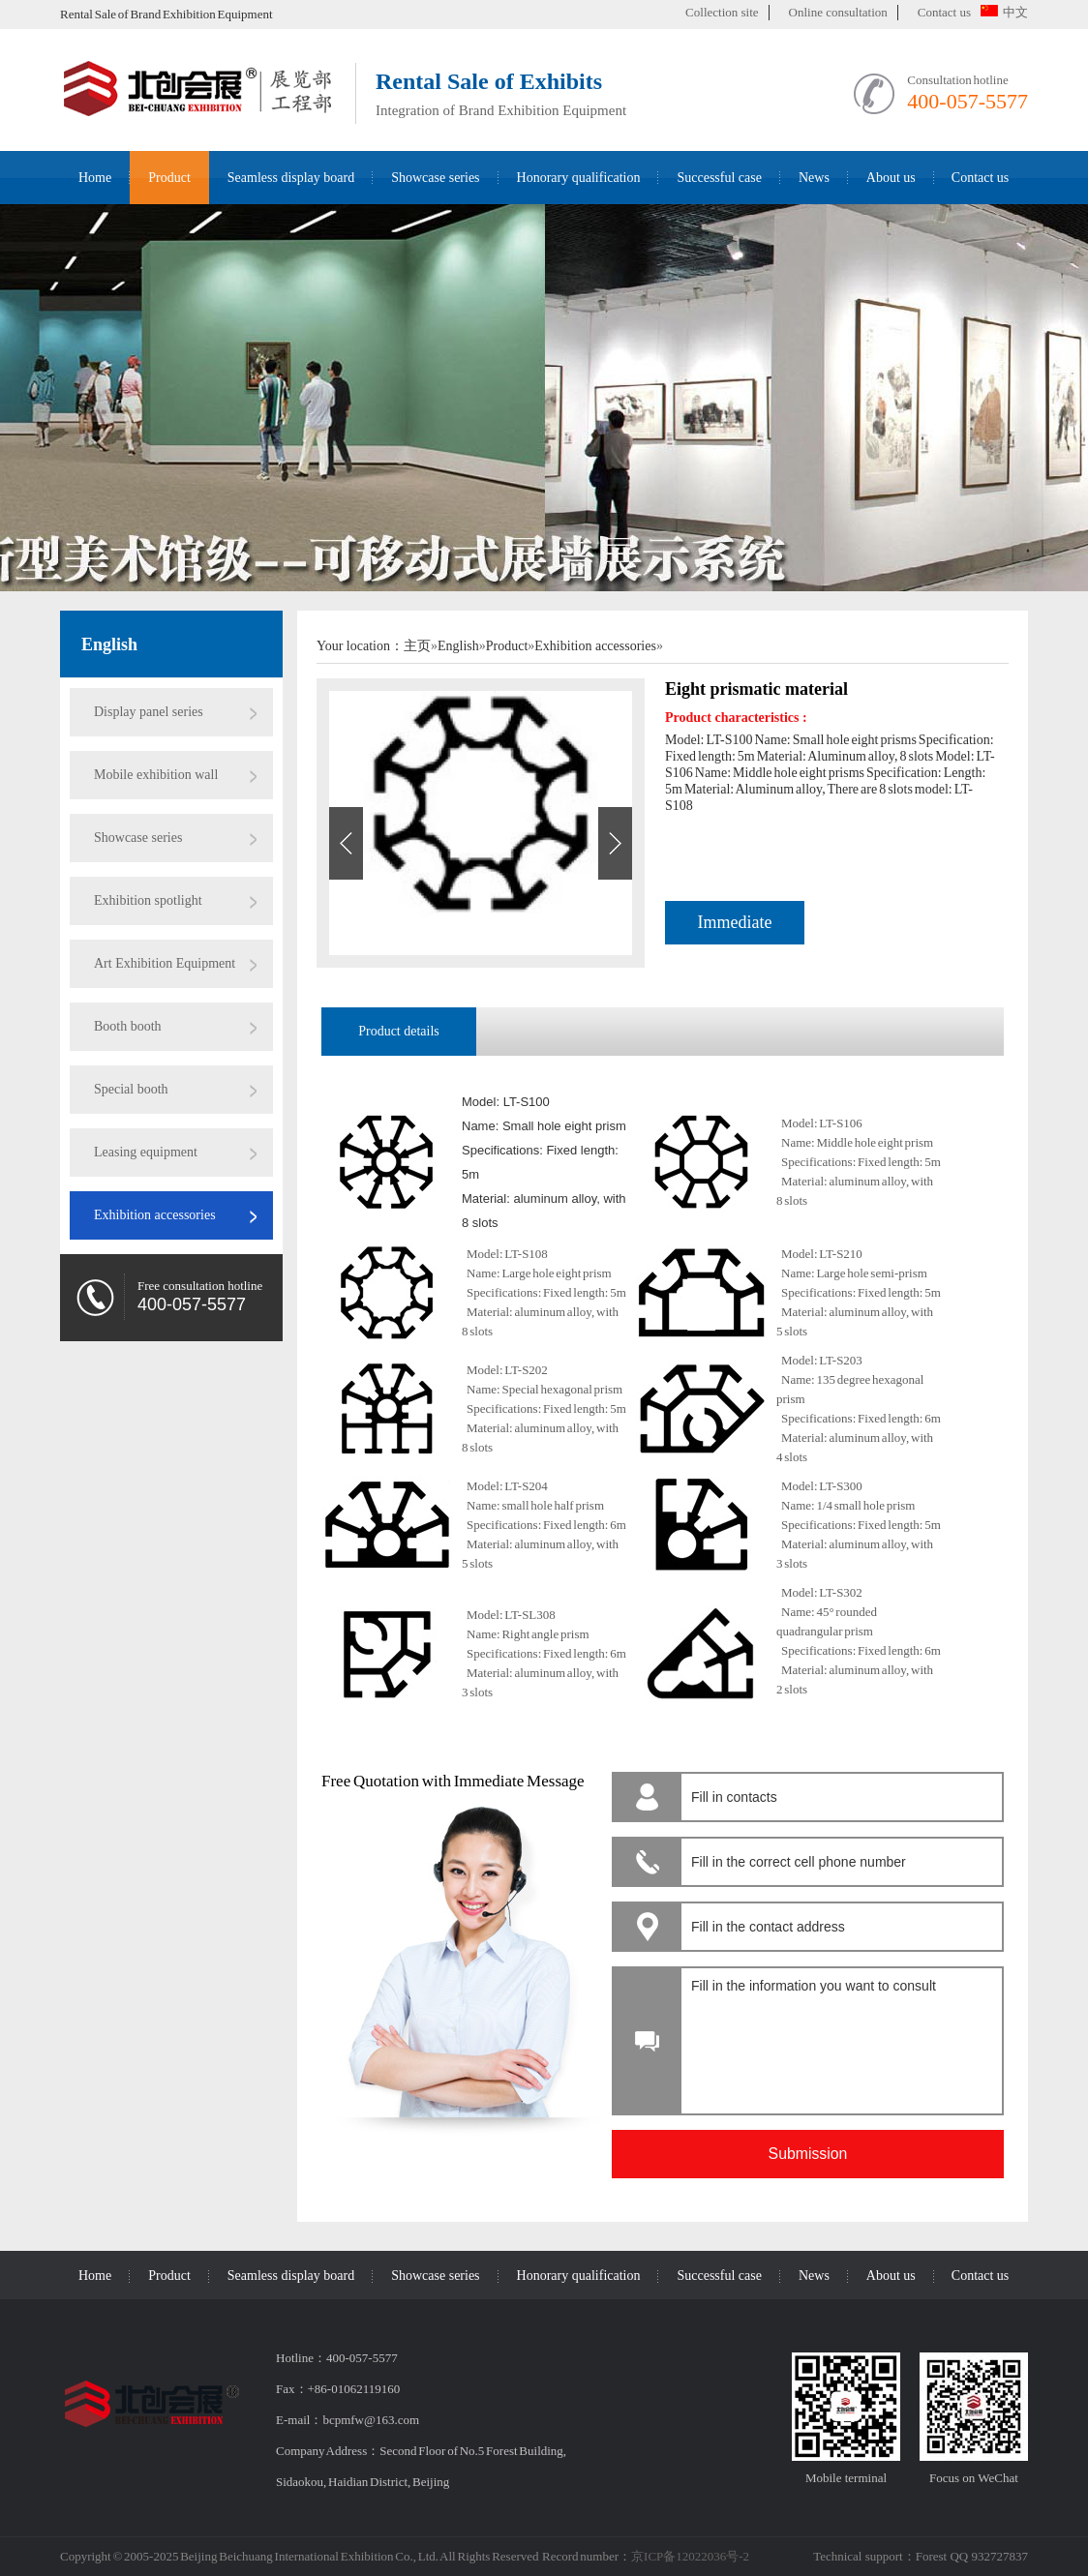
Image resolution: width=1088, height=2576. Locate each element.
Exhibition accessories (155, 1215)
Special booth (131, 1089)
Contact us (944, 12)
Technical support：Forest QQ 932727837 (920, 2556)
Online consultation (838, 12)
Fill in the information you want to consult (838, 2036)
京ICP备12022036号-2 (690, 2556)
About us (891, 177)
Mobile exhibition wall (156, 774)
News (814, 177)
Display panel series (148, 711)
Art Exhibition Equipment (164, 963)
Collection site (721, 12)
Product (169, 177)
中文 (1004, 12)
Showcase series (435, 177)
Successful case (719, 177)
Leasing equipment (145, 1152)
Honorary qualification (579, 177)
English (109, 644)
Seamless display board (290, 177)
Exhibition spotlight (148, 900)
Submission (808, 2153)
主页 (417, 646)
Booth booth (128, 1026)
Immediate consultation (734, 928)
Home (94, 177)
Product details (398, 1031)
